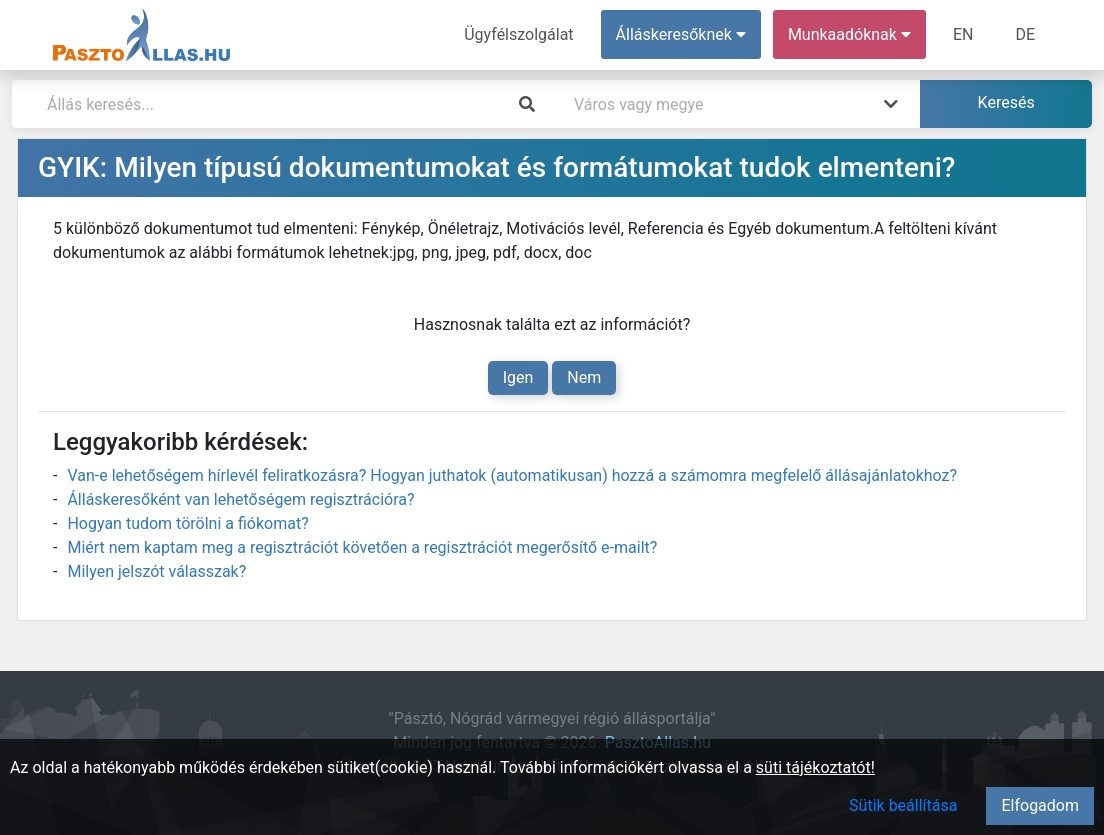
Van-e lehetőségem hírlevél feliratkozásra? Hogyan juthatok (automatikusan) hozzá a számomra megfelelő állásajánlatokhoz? (512, 475)
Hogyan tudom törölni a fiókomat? (187, 523)
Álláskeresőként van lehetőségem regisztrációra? (240, 499)
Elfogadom (1040, 805)
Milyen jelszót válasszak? (156, 571)
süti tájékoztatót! (815, 767)
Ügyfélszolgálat (518, 34)
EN (963, 34)
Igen (518, 377)
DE (1025, 34)
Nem (584, 377)
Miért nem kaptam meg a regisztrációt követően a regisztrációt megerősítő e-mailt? (362, 547)
